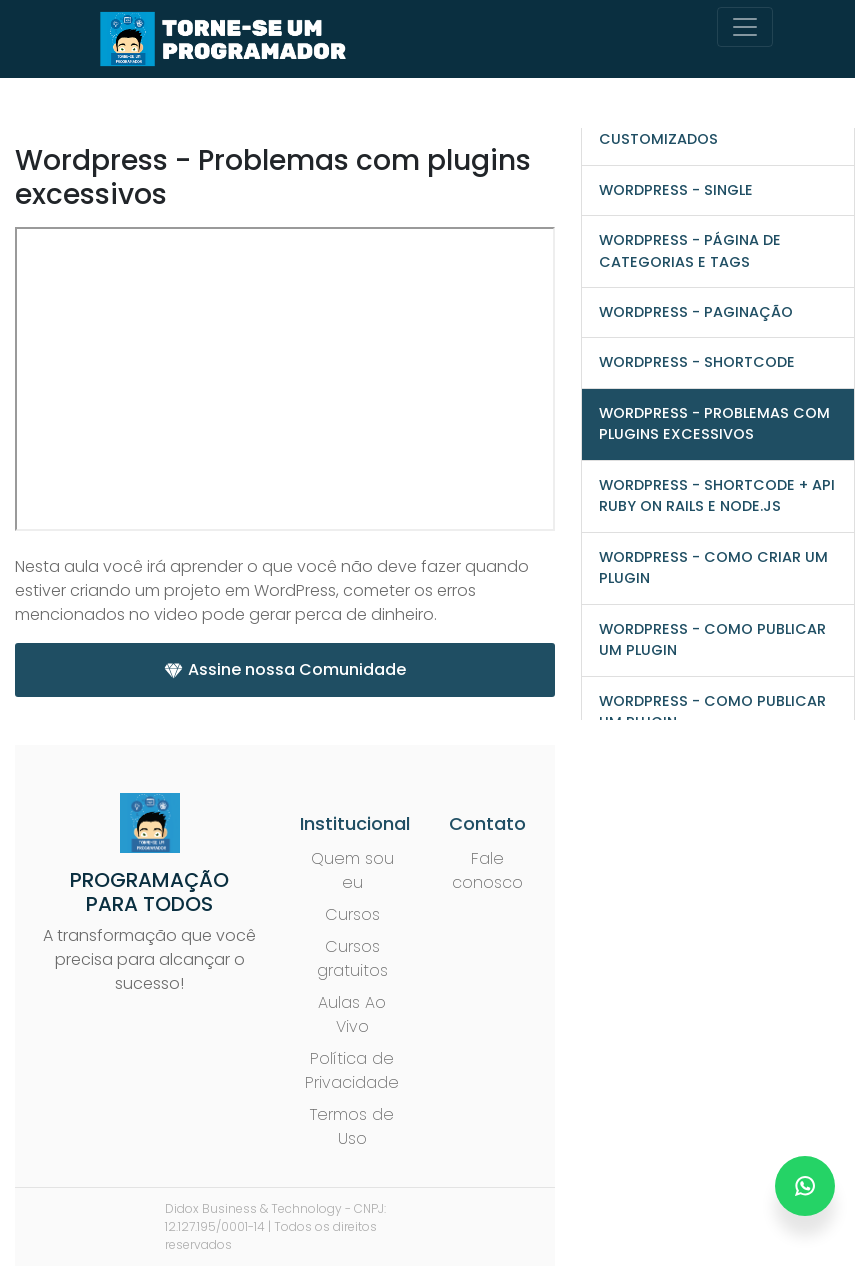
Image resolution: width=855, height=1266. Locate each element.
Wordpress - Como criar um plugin (713, 567)
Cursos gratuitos (352, 958)
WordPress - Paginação (696, 312)
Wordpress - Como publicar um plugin (712, 639)
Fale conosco (487, 870)
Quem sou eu (352, 870)
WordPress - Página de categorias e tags (690, 250)
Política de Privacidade (352, 1070)
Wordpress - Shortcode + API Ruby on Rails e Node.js (717, 495)
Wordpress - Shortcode (697, 362)
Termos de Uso (352, 1126)
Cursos (352, 914)
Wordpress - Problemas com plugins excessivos (714, 423)
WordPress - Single (676, 190)
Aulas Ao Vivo (352, 1014)
